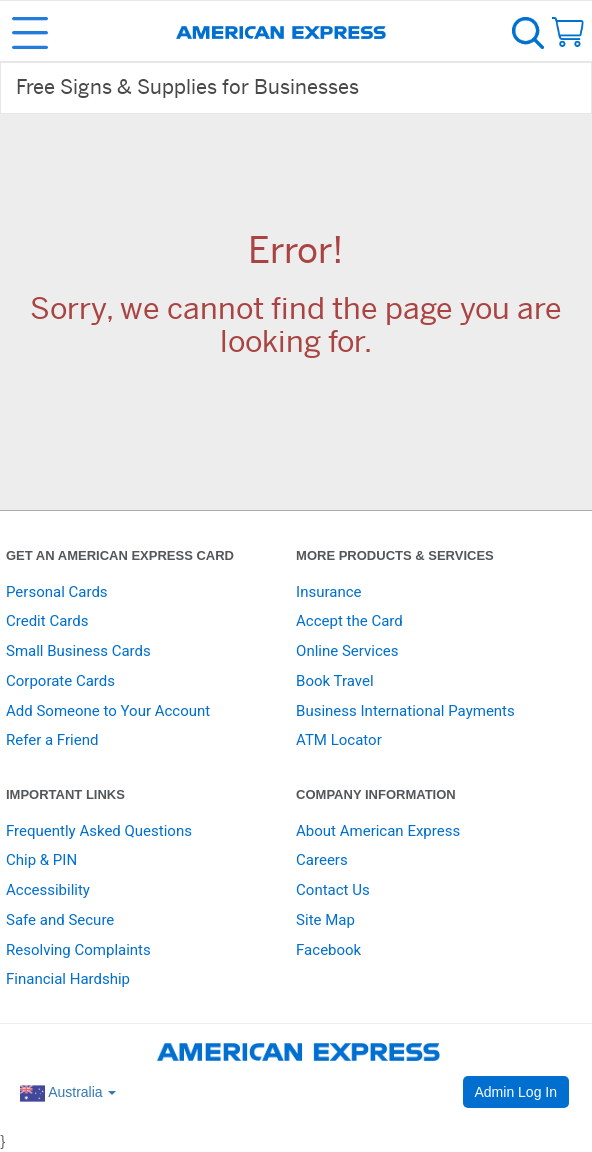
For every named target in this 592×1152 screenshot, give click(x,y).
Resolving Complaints (78, 950)
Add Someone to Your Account (108, 711)
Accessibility (48, 890)
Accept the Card (349, 621)
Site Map (325, 920)
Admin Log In (516, 1092)
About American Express (378, 831)
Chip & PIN (41, 860)
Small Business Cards (78, 651)
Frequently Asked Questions (99, 831)
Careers (322, 860)
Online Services (347, 651)
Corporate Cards (60, 681)
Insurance (328, 592)
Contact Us (333, 890)
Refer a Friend (52, 740)
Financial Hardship (68, 979)
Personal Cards (57, 592)
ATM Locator (339, 740)
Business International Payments (405, 711)
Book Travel (335, 681)
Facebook (328, 950)
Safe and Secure (60, 920)
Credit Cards (47, 621)
